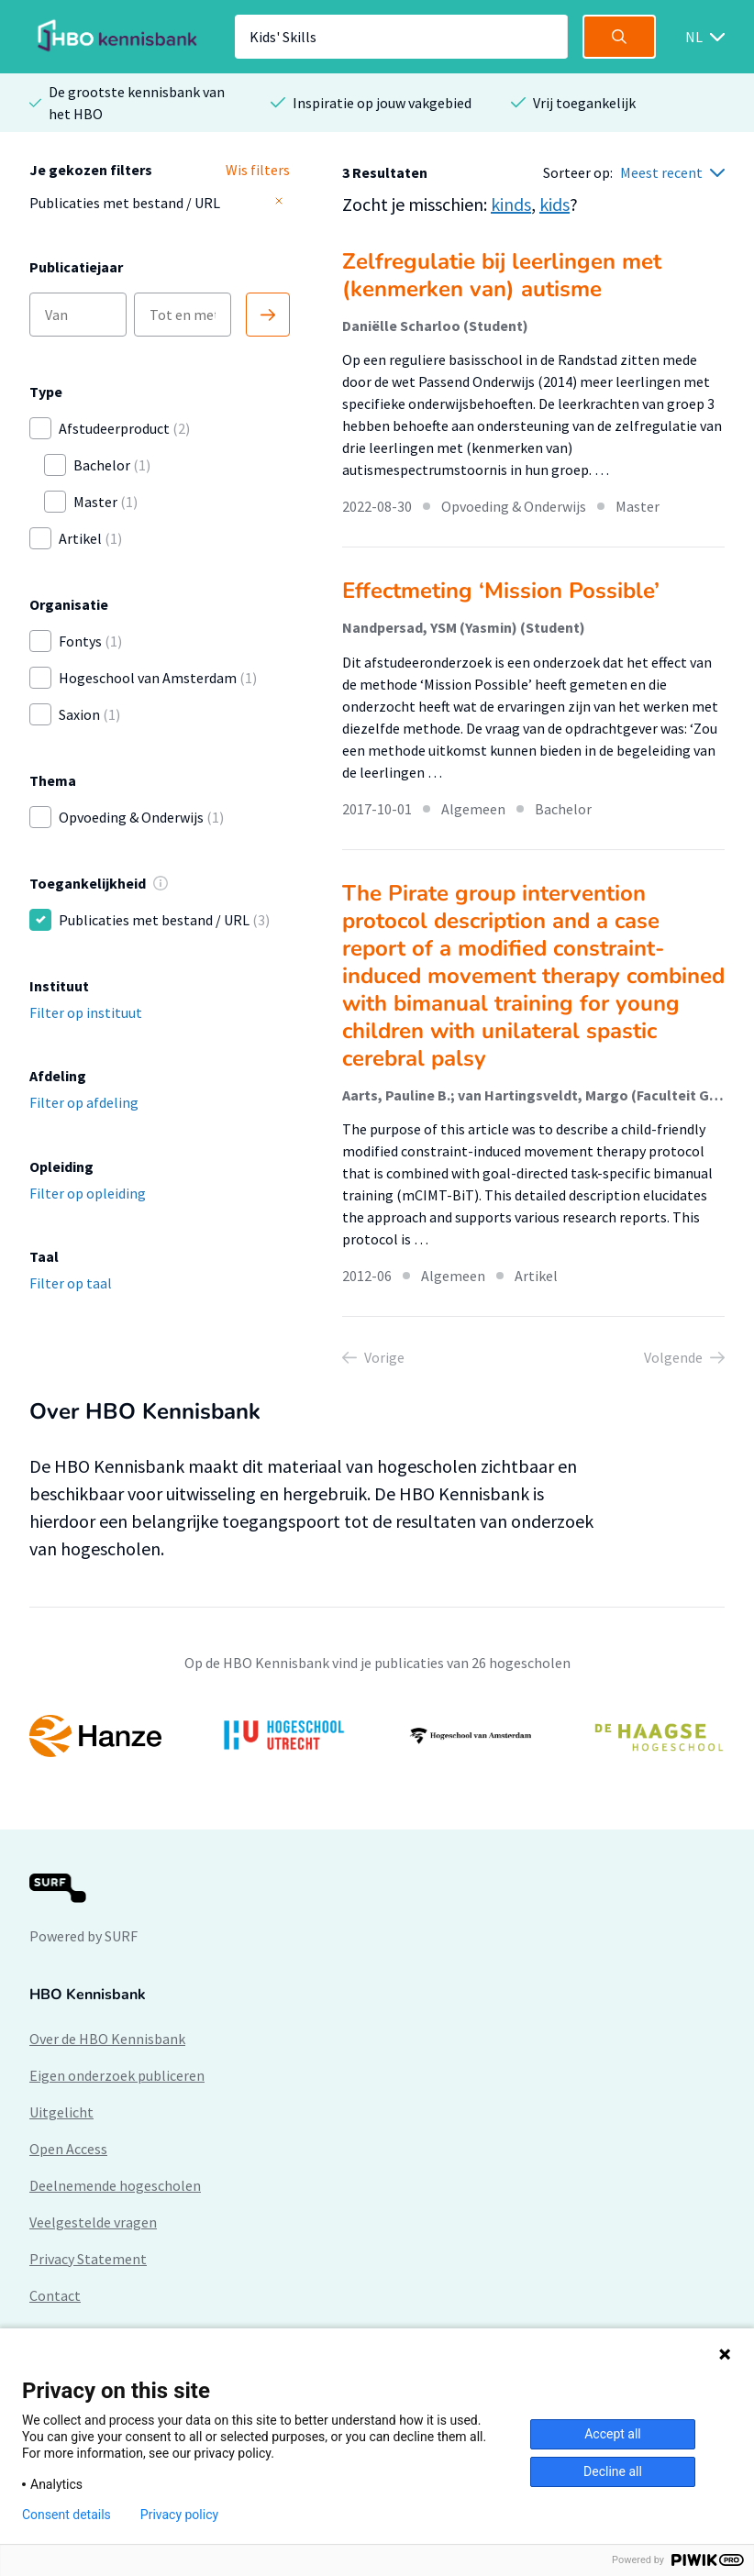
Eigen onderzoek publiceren (117, 2075)
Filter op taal (70, 1283)
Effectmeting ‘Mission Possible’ (501, 590)
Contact (55, 2295)
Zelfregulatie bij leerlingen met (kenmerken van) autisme (501, 275)
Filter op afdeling (84, 1102)
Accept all (612, 2434)
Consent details (66, 2514)
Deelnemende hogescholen (115, 2185)
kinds (511, 204)
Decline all (612, 2471)
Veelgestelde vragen (93, 2222)
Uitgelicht (61, 2112)
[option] (377, 1736)
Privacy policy (179, 2514)
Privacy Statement (88, 2259)
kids (554, 204)
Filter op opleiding (87, 1193)
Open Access (68, 2148)
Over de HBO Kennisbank (107, 2038)
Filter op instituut (85, 1012)
